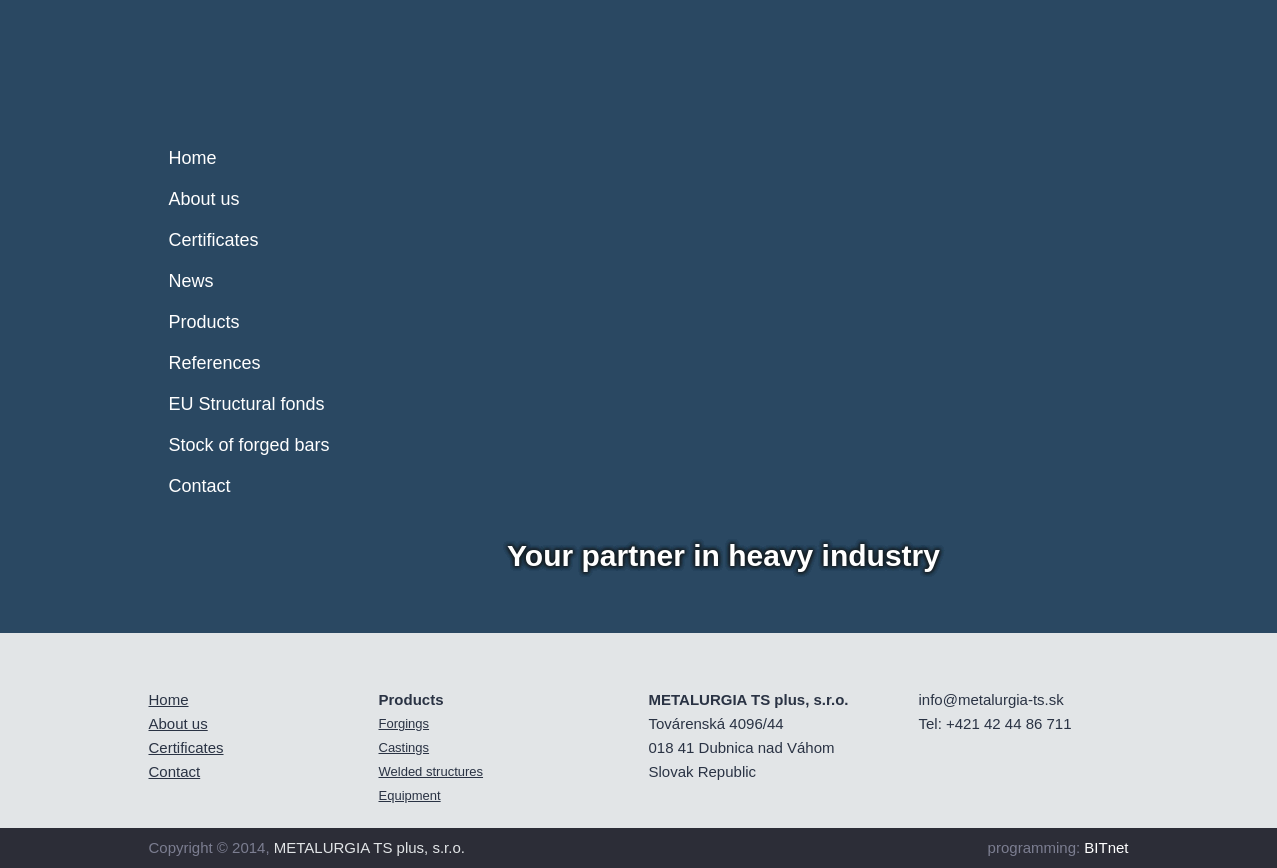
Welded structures (431, 771)
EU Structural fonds (247, 404)
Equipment (410, 795)
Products (204, 322)
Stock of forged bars (249, 445)
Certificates (214, 240)
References (215, 363)
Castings (404, 747)
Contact (200, 486)
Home (193, 158)
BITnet (1106, 847)
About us (204, 199)
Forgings (404, 723)
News (191, 281)
